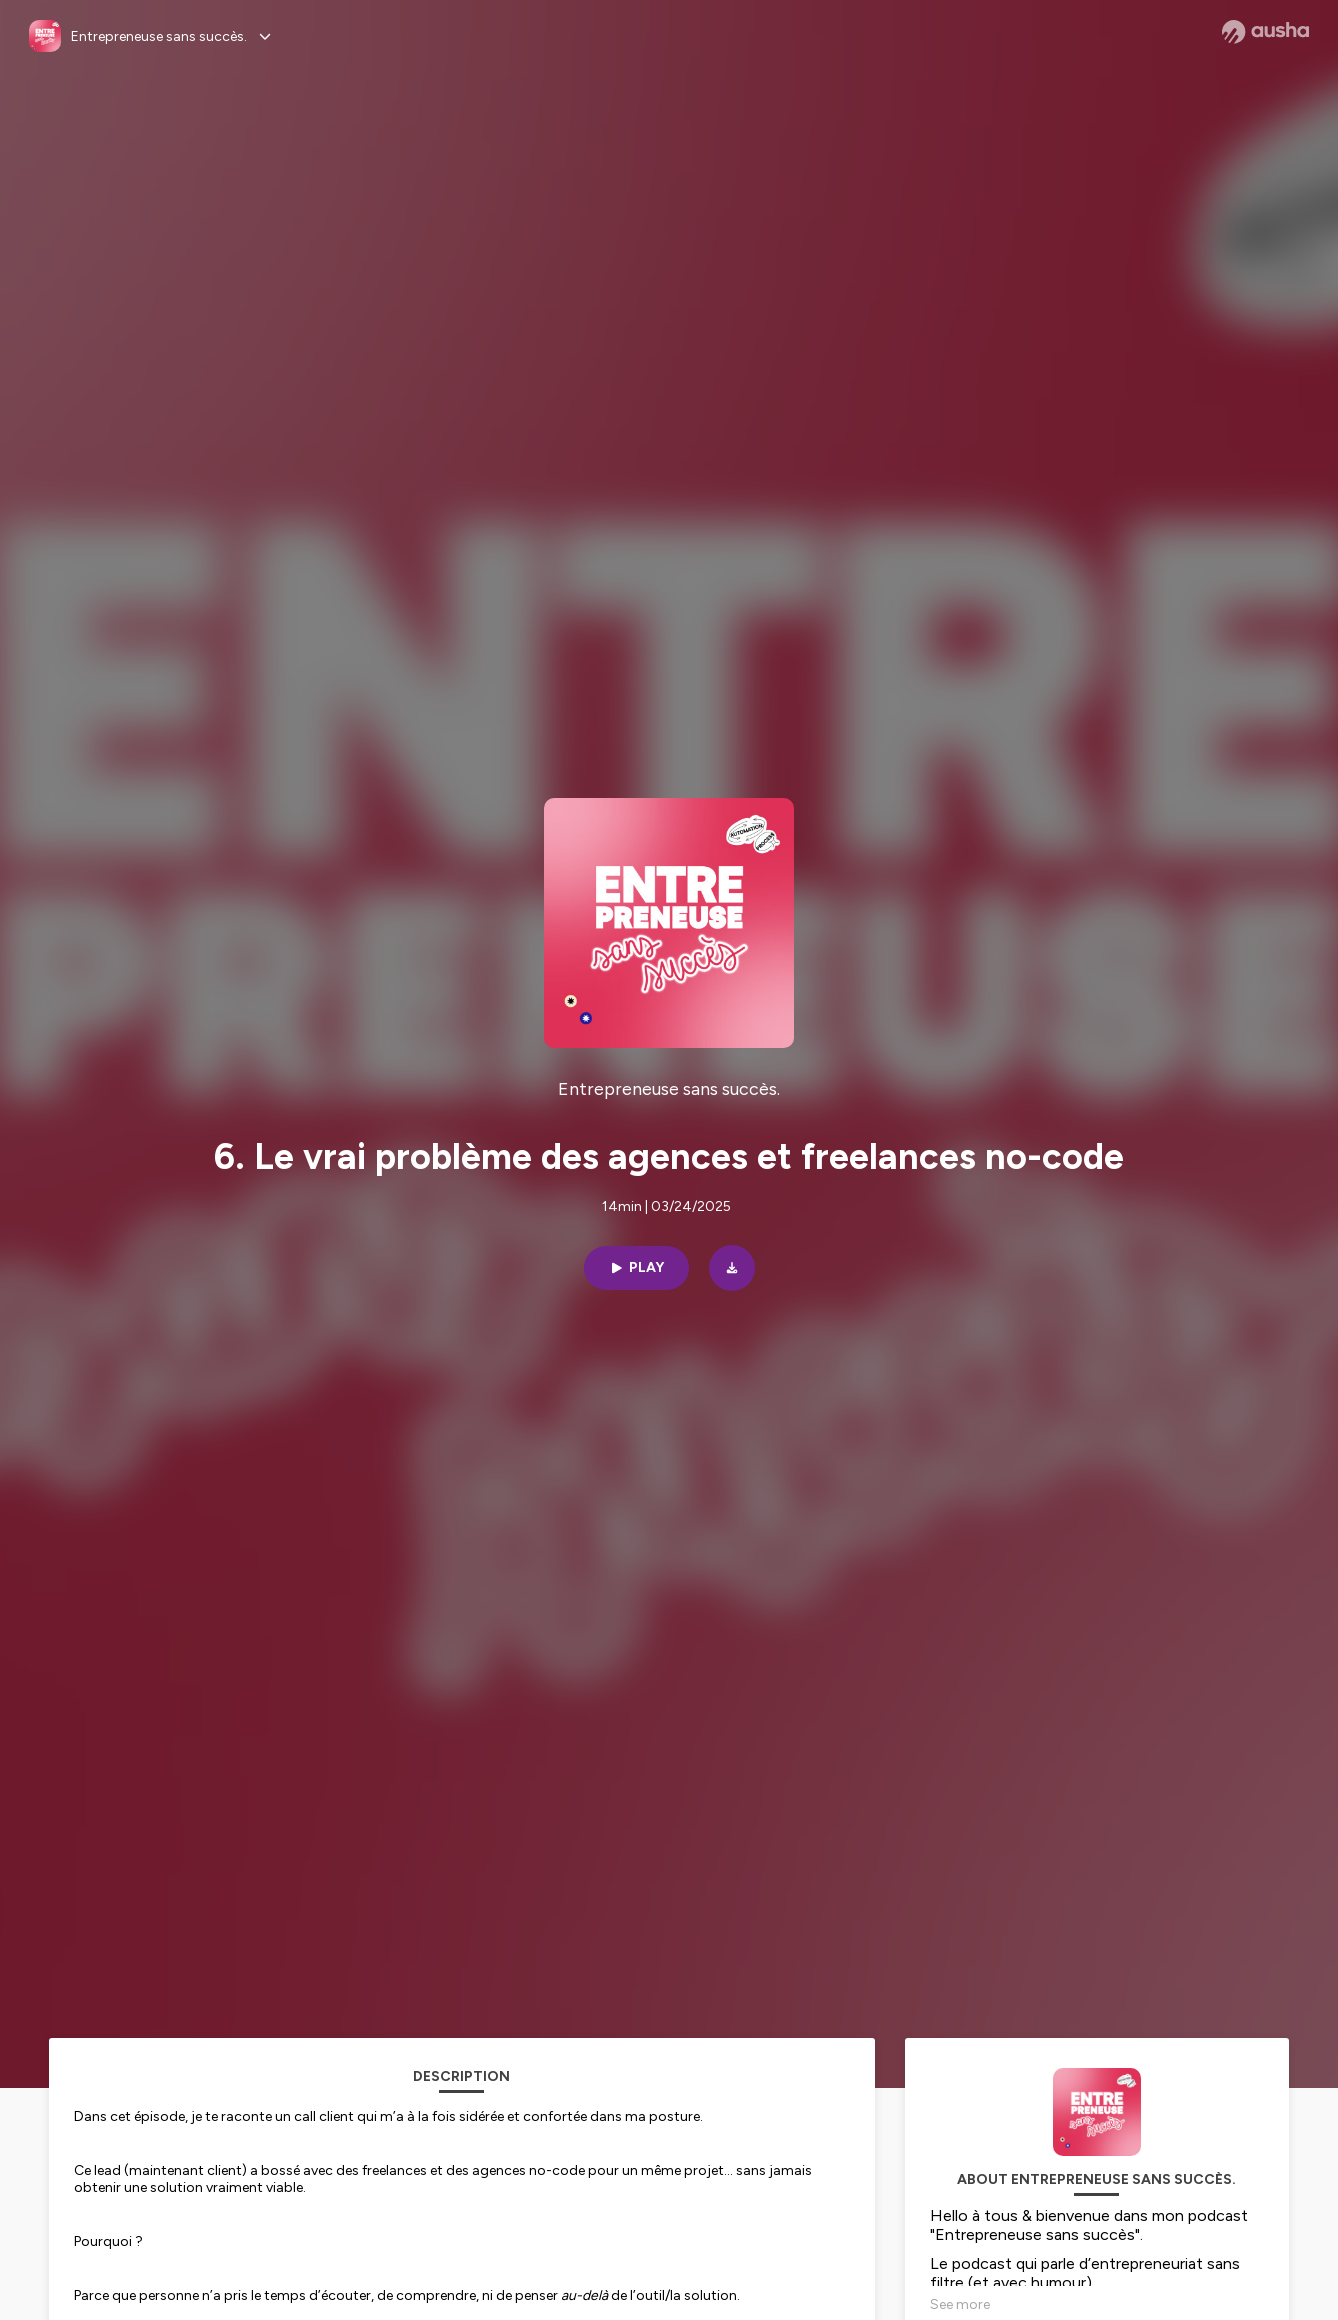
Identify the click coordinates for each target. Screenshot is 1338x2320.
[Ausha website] (1265, 32)
